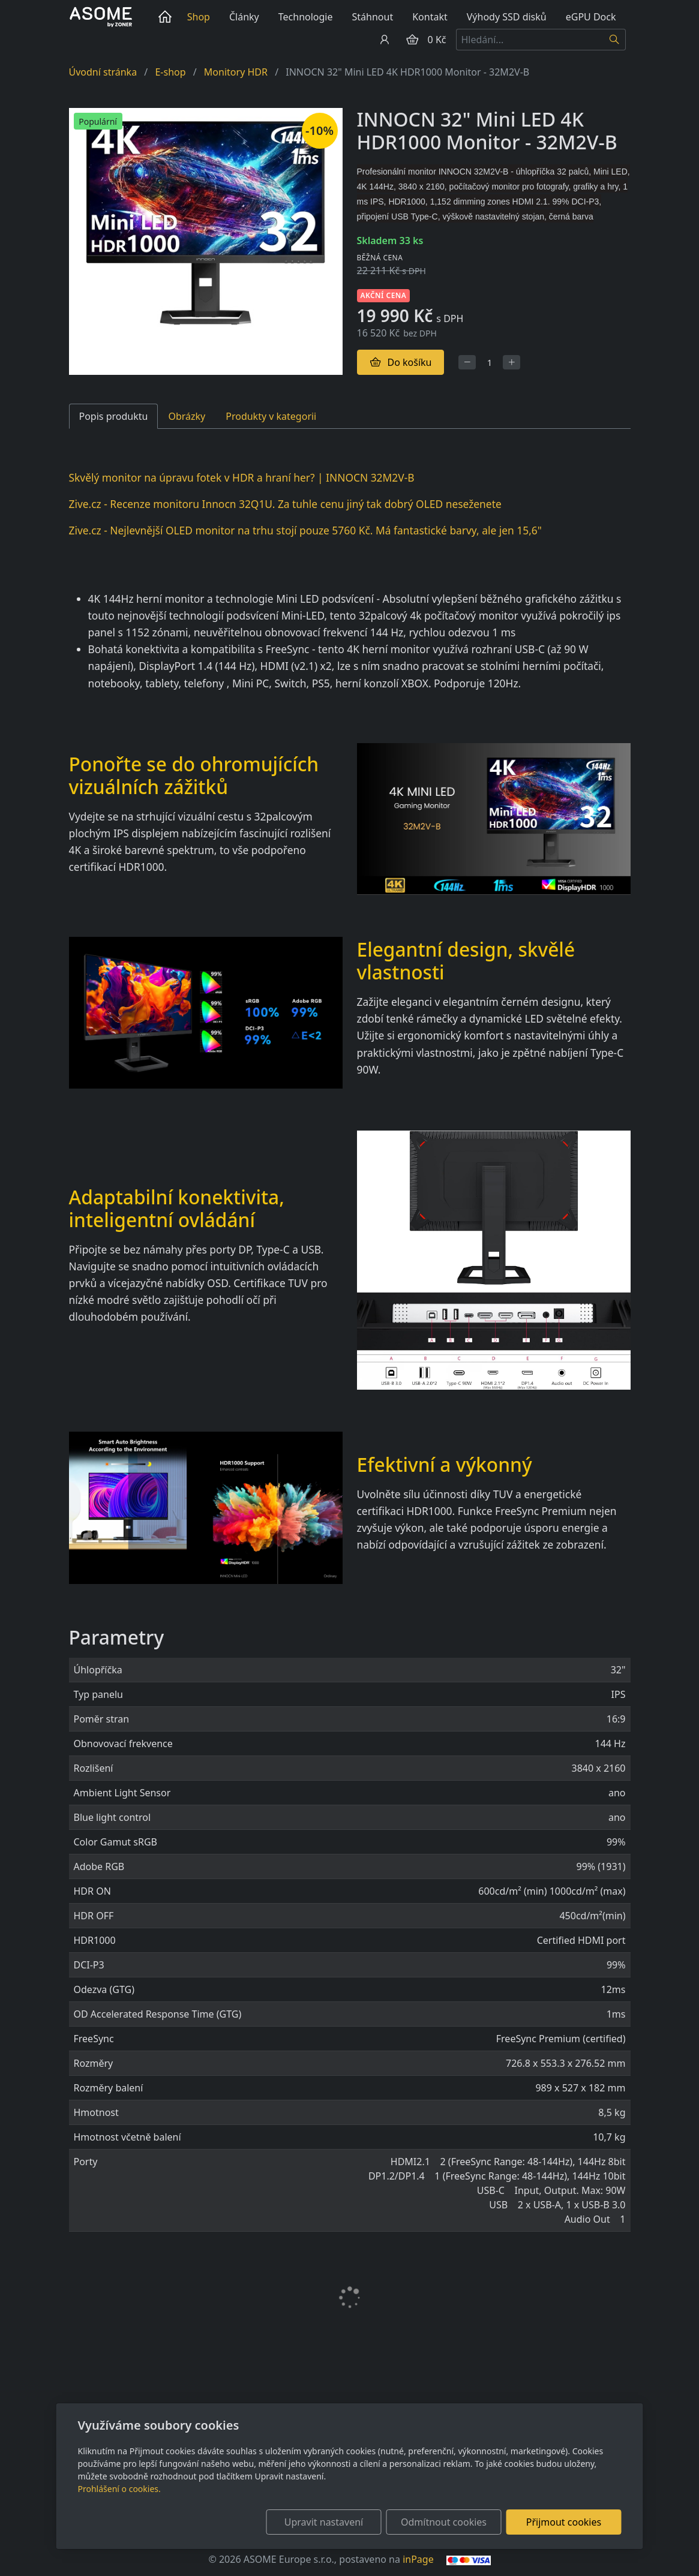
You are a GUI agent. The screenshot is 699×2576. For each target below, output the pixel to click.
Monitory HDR (236, 72)
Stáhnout (373, 16)
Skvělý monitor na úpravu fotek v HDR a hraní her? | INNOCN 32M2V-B (242, 477)
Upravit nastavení (323, 2522)
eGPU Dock (591, 16)
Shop (198, 16)
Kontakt (430, 16)
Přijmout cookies (563, 2522)
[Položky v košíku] (412, 39)
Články (244, 16)
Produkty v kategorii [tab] (271, 416)
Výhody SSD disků (507, 16)
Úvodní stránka (103, 72)
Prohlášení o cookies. (119, 2488)
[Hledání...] (530, 39)
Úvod (167, 16)
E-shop (170, 72)
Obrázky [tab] (186, 416)
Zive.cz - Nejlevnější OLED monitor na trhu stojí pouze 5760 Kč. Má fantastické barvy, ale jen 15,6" (305, 530)
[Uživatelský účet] (385, 39)
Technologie (305, 16)
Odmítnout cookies (444, 2522)
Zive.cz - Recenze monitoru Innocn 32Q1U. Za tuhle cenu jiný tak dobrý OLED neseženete (285, 504)
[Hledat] (615, 39)
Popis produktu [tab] (113, 416)
